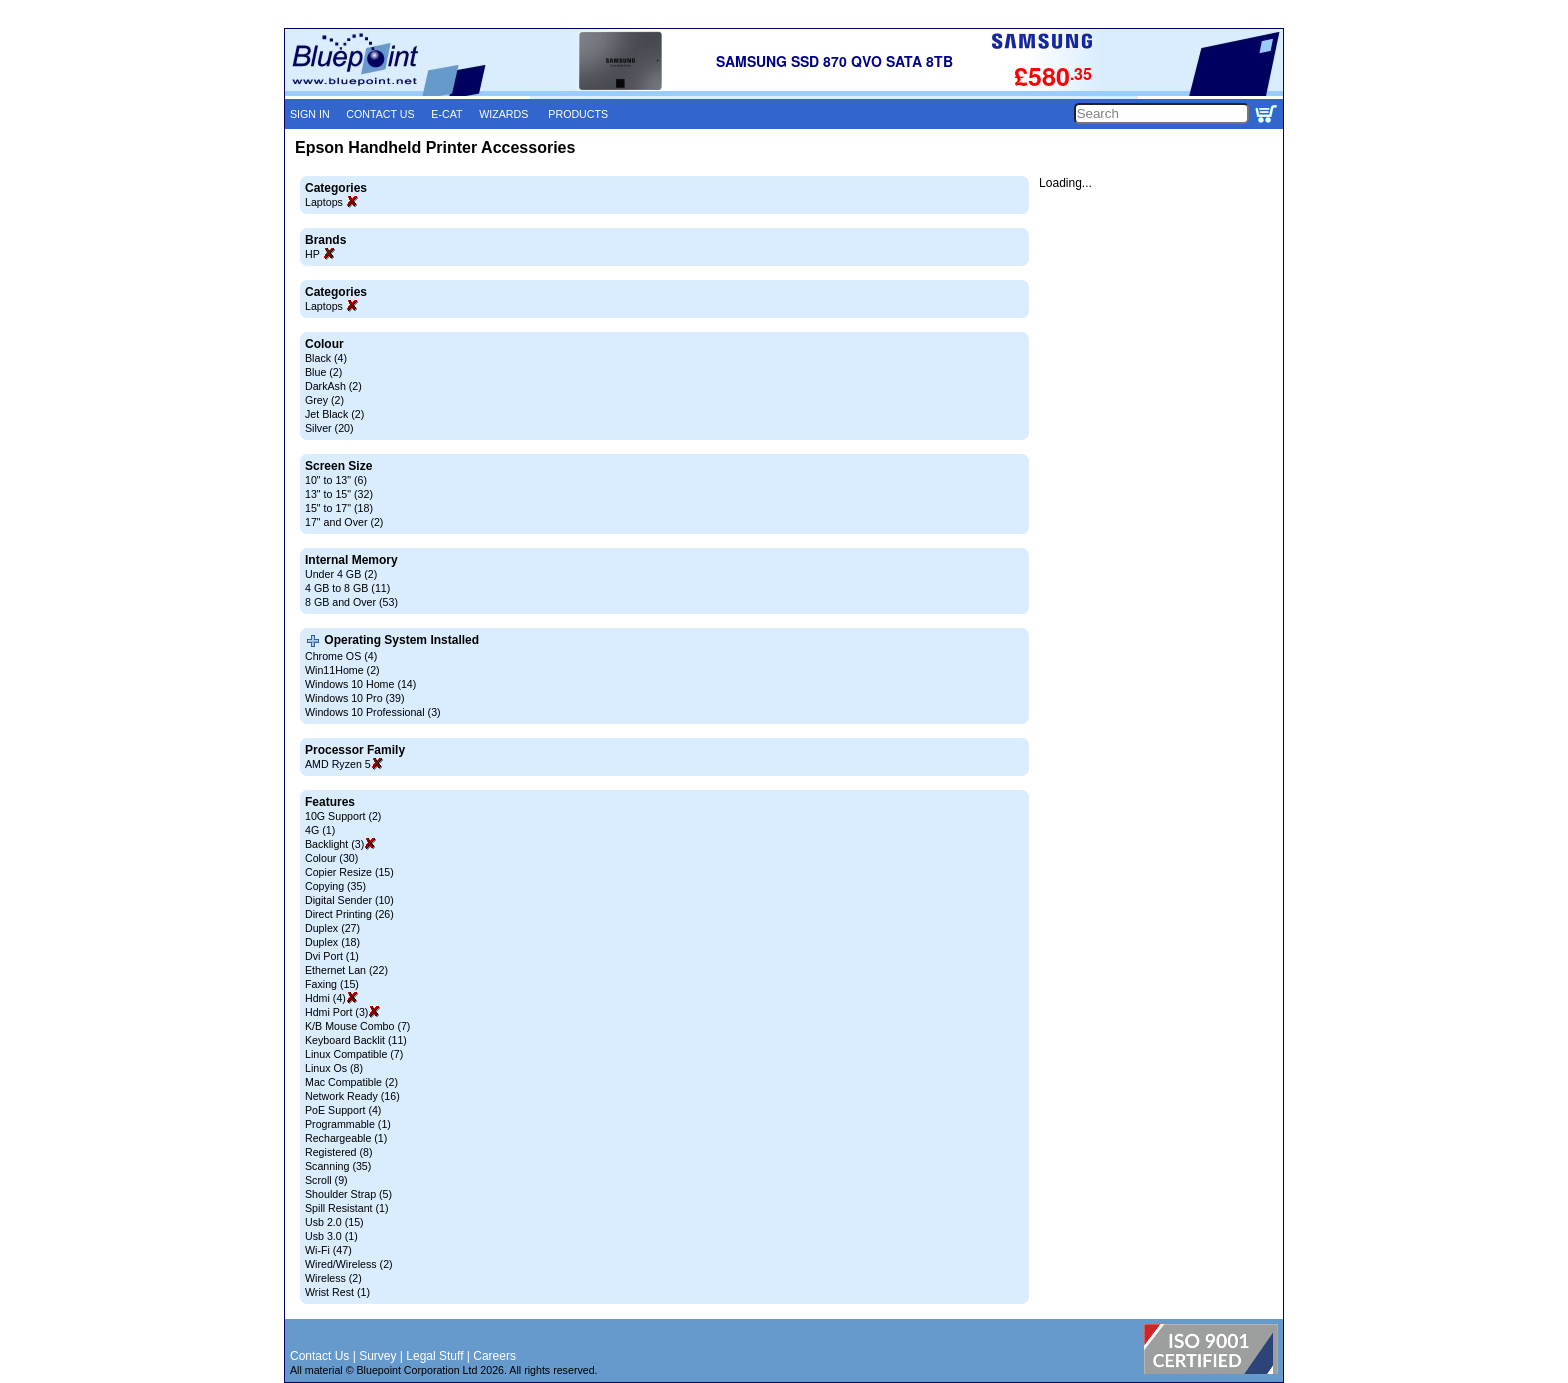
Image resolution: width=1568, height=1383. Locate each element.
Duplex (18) (332, 942)
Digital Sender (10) (349, 900)
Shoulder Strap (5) (348, 1194)
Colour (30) (331, 858)
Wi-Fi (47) (328, 1250)
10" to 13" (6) (336, 480)
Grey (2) (324, 400)
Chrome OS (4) (341, 656)
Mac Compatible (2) (351, 1082)
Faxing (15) (332, 984)
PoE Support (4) (343, 1110)
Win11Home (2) (342, 670)
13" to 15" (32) (339, 494)
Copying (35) (335, 886)
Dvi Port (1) (332, 956)
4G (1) (320, 830)
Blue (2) (323, 372)
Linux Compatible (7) (354, 1054)
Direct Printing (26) (349, 914)
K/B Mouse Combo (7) (357, 1026)
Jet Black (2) (334, 414)
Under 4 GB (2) (341, 574)
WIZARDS (503, 114)
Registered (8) (339, 1152)
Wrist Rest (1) (337, 1292)
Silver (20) (329, 428)
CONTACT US (380, 114)
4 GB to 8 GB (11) (347, 588)
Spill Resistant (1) (347, 1208)
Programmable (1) (348, 1124)
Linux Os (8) (334, 1068)
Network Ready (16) (352, 1096)
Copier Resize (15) (349, 872)
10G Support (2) (343, 816)
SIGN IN (310, 114)
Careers (494, 1356)
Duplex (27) (332, 928)
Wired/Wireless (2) (349, 1264)
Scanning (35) (338, 1166)
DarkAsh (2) (333, 386)
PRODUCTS (578, 114)
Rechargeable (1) (346, 1138)
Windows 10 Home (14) (360, 684)
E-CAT (446, 114)
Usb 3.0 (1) (331, 1236)
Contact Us (319, 1356)
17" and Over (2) (344, 522)
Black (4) (326, 358)
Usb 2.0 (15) (334, 1222)
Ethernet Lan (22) (346, 970)
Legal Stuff (434, 1356)
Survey (377, 1356)
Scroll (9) (326, 1180)
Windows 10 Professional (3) (373, 712)
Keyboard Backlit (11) (356, 1040)
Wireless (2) (333, 1278)
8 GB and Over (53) (351, 602)
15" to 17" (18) (339, 508)
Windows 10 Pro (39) (355, 698)
